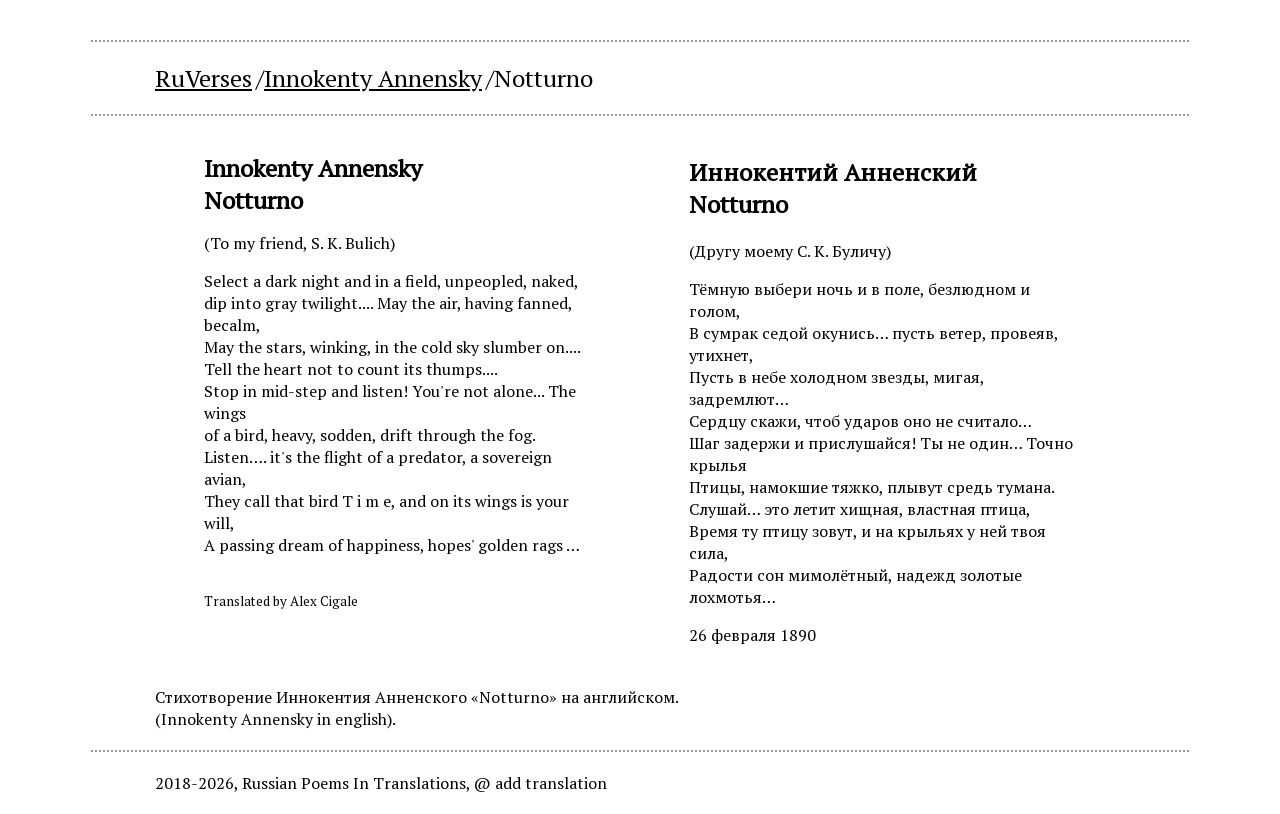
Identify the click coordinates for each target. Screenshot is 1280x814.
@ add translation (540, 783)
